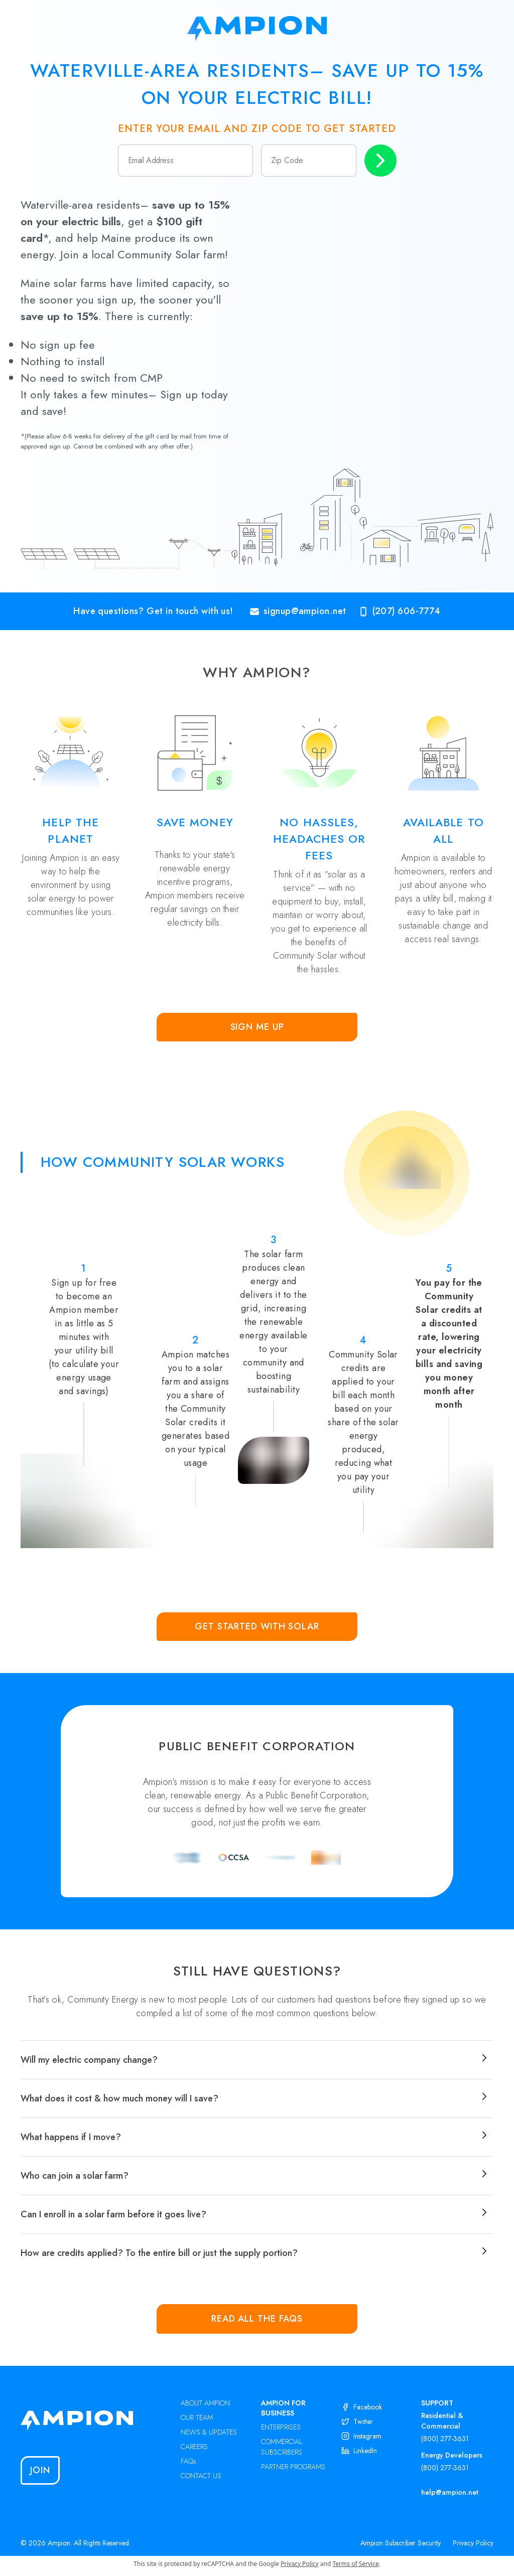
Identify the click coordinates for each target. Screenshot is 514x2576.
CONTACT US (201, 2476)
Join (40, 2470)
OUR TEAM (197, 2417)
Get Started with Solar (257, 1626)
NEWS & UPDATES (209, 2432)
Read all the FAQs (257, 2318)
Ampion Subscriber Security (400, 2543)
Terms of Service (356, 2563)
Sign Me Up (257, 1026)
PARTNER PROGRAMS (293, 2467)
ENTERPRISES (281, 2427)
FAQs (188, 2461)
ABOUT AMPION (205, 2403)
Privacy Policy (473, 2543)
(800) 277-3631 (445, 2439)
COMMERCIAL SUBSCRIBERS (281, 2447)
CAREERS (194, 2447)
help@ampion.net (449, 2492)
